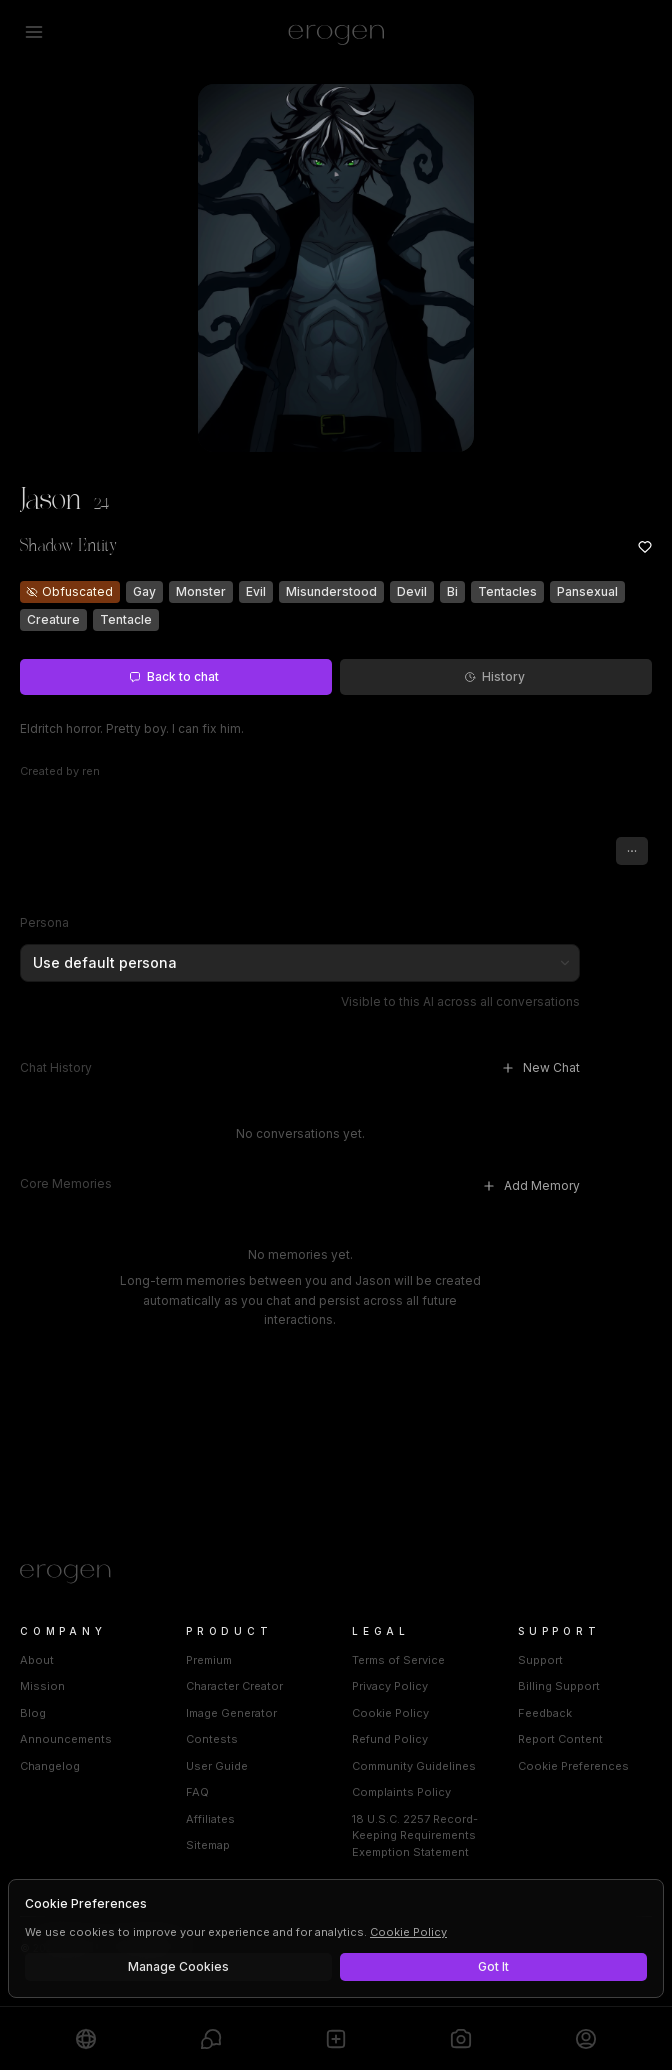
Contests (212, 1739)
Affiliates (210, 1819)
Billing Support (559, 1686)
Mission (42, 1686)
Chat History (56, 1067)
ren (91, 771)
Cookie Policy (390, 1713)
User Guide (217, 1766)
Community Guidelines (414, 1766)
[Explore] (86, 2038)
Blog (33, 1713)
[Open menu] (34, 32)
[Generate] (461, 2038)
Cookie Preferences (573, 1766)
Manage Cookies (178, 1966)
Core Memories (66, 1183)
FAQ (197, 1792)
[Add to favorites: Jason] (645, 547)
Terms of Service (398, 1660)
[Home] (336, 1574)
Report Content (560, 1739)
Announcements (66, 1739)
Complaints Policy (401, 1792)
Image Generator (231, 1713)
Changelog (50, 1766)
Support (540, 1660)
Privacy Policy (390, 1686)
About (37, 1660)
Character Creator (234, 1686)
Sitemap (208, 1845)
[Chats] (211, 2038)
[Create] (336, 2038)
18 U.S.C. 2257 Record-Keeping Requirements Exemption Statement (415, 1835)
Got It (493, 1966)
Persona (44, 922)
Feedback (545, 1713)
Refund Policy (390, 1739)
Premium (209, 1660)
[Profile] (586, 2038)
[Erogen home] (336, 32)
